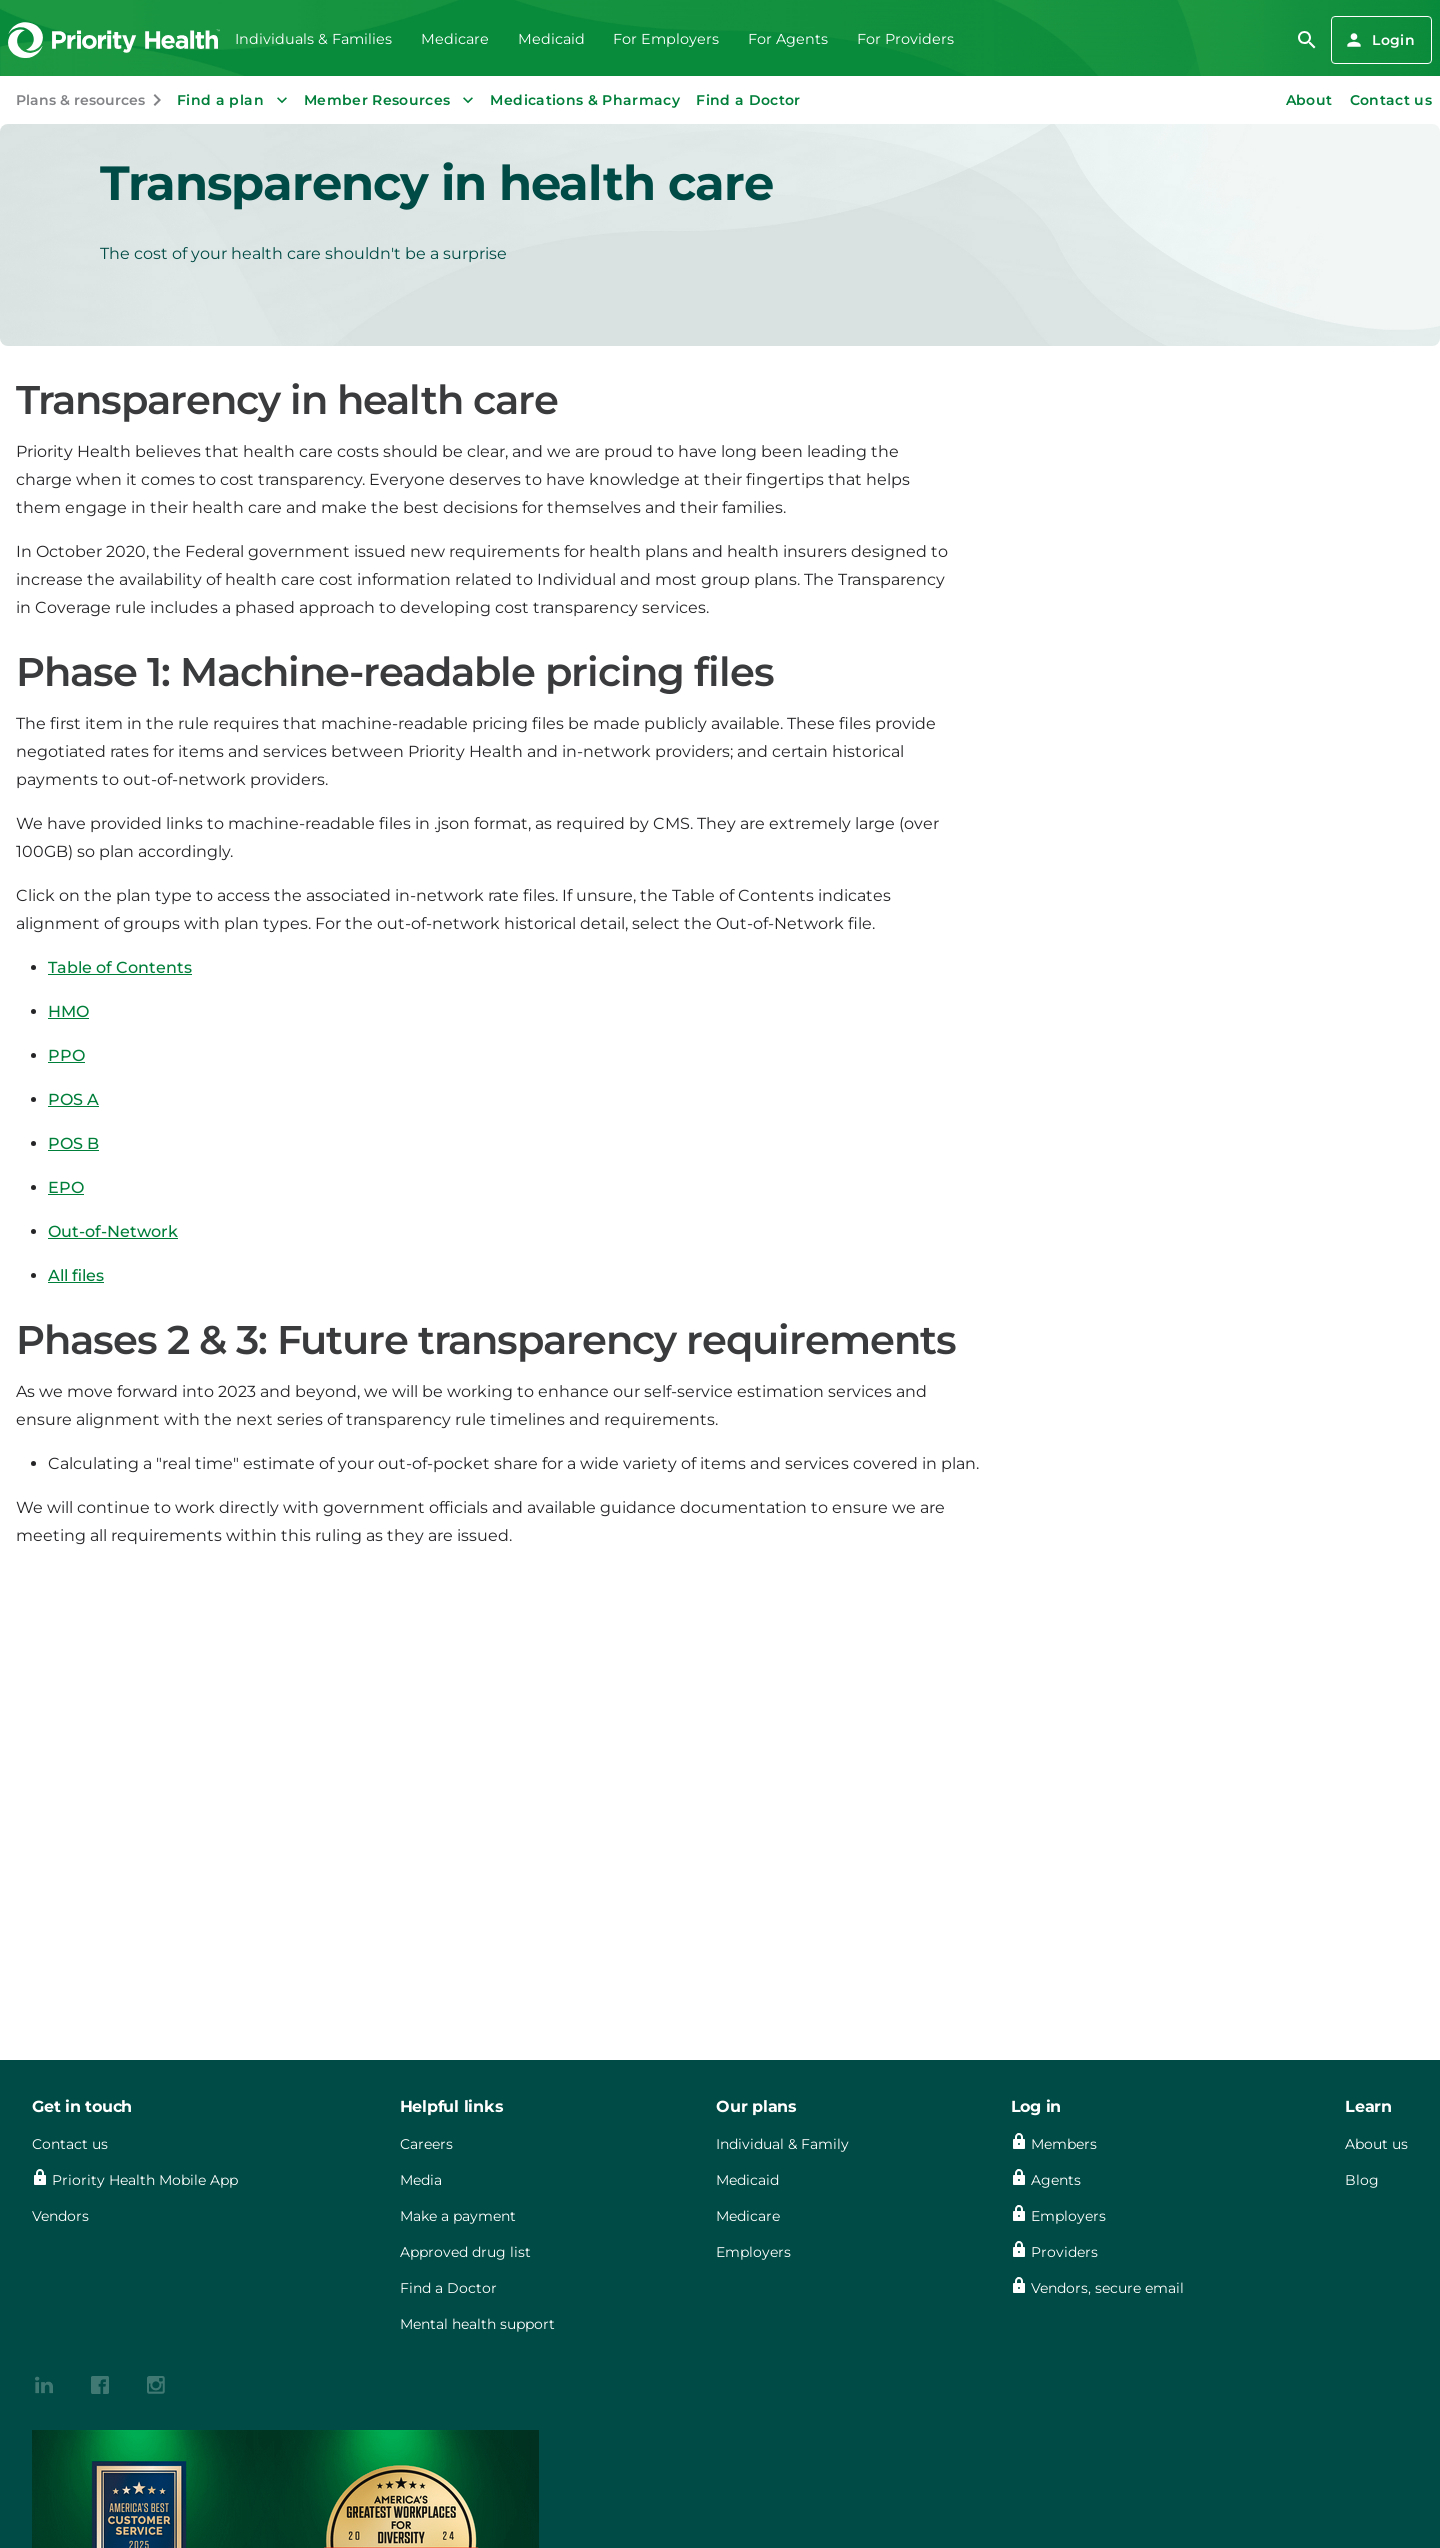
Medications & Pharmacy (585, 100)
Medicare (748, 2216)
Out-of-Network (113, 1231)
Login (1379, 40)
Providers (1064, 2252)
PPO (66, 1055)
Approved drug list (465, 2252)
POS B (73, 1143)
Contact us (1391, 100)
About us (1376, 2144)
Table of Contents (120, 967)
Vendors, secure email (1107, 2288)
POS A (73, 1099)
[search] (1307, 40)
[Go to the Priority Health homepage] (114, 40)
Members (1064, 2144)
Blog (1362, 2180)
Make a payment (458, 2216)
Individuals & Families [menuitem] (313, 39)
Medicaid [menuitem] (551, 39)
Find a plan (234, 100)
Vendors (60, 2216)
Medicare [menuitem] (455, 39)
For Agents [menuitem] (788, 39)
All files (76, 1275)
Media (421, 2180)
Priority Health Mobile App (145, 2180)
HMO (68, 1011)
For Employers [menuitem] (666, 39)
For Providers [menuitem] (905, 39)
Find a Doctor (748, 100)
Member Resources (391, 100)
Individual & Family (782, 2144)
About (1309, 100)
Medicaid (747, 2180)
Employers (753, 2252)
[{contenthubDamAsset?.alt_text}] (44, 2384)
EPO (66, 1187)
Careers (426, 2144)
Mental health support (477, 2324)
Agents (1056, 2180)
